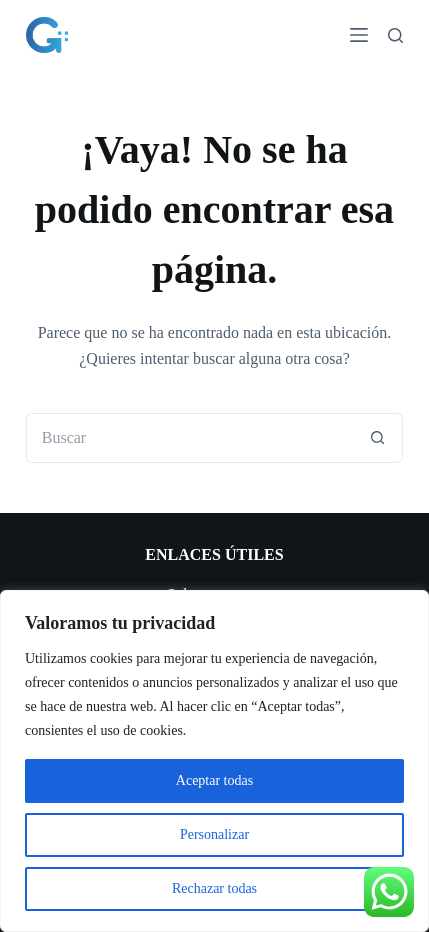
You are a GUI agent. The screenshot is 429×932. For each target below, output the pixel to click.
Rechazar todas (214, 888)
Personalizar (214, 834)
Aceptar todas (214, 780)
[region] (214, 761)
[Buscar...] (190, 438)
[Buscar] (395, 35)
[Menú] (359, 35)
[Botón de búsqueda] (378, 438)
